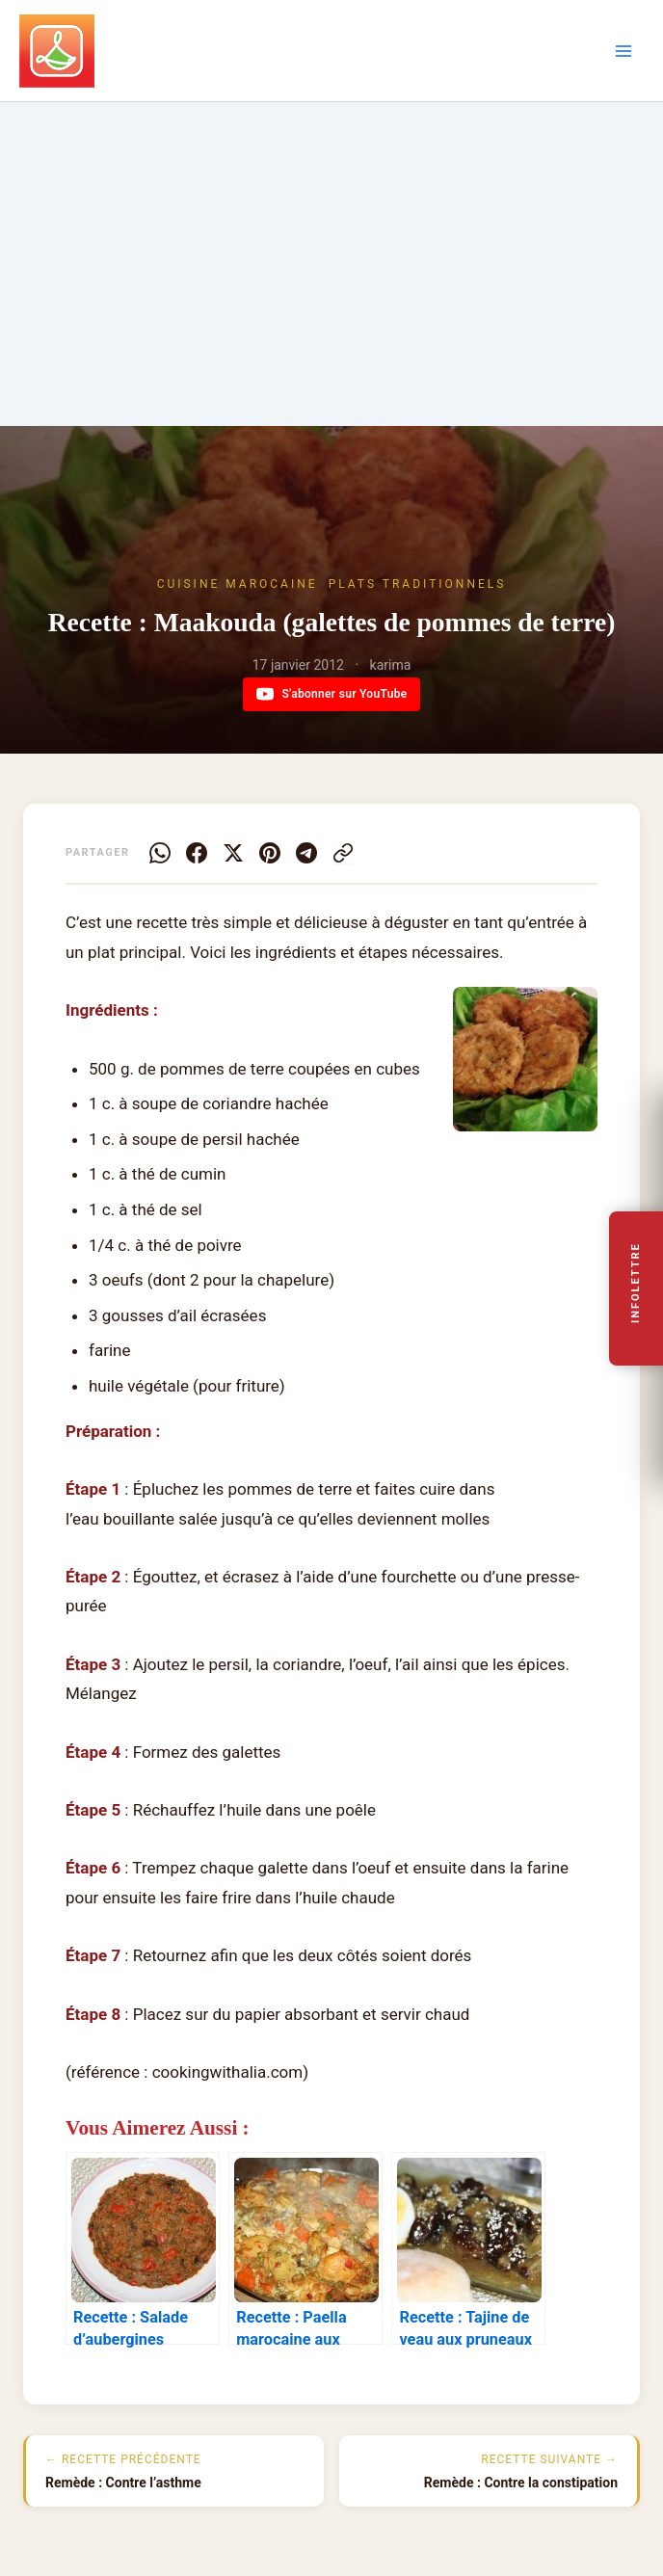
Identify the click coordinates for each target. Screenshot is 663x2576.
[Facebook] (196, 852)
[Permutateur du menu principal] (623, 51)
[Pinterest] (269, 852)
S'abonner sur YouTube (332, 694)
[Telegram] (306, 852)
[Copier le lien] (343, 852)
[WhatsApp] (160, 852)
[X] (233, 852)
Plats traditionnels (418, 584)
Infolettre (636, 1282)
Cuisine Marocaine (237, 584)
